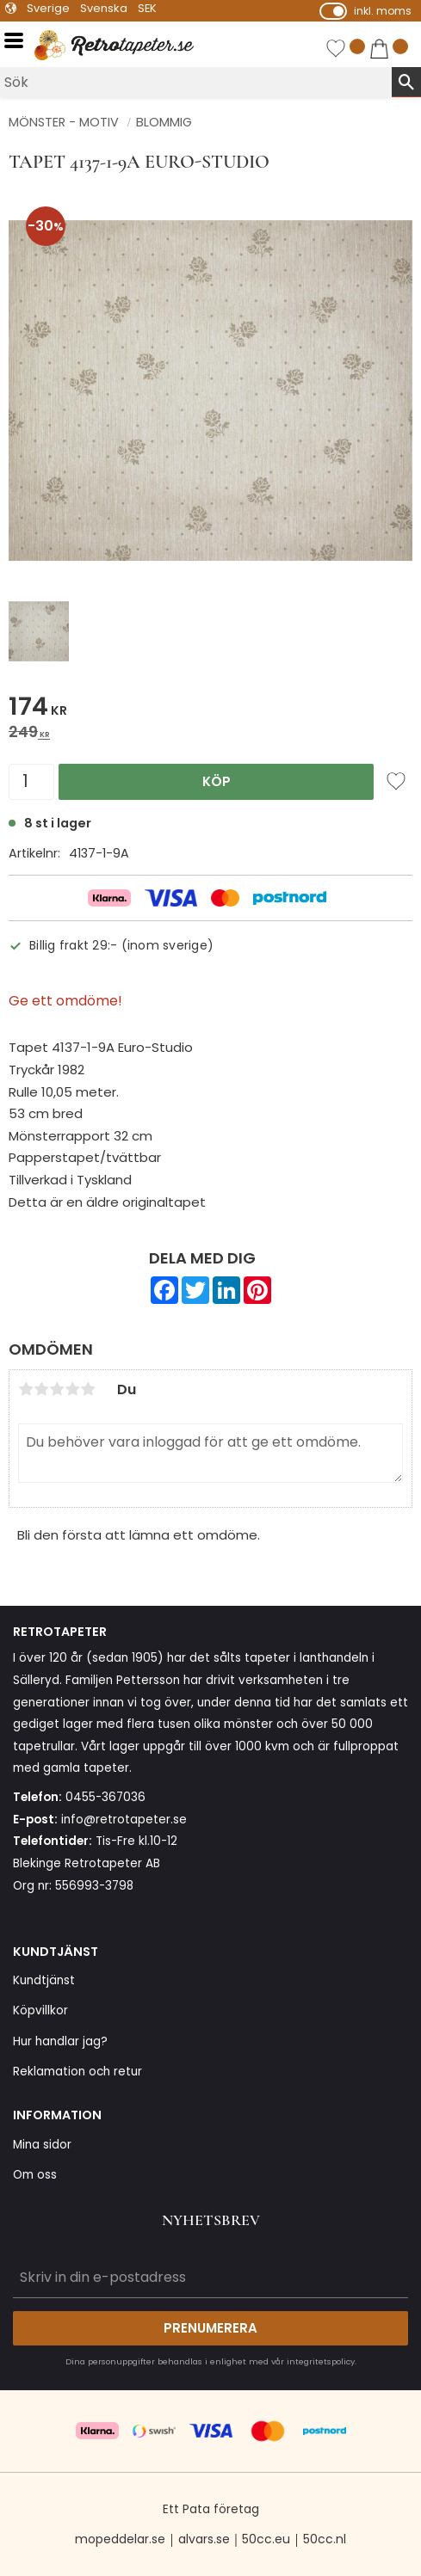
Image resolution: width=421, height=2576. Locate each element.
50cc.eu (266, 2539)
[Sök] (406, 81)
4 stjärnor (72, 1389)
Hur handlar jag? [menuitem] (60, 2041)
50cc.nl (324, 2539)
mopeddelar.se (120, 2539)
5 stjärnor (88, 1389)
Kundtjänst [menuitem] (44, 1980)
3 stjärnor (57, 1389)
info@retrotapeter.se (124, 1819)
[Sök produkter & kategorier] (196, 82)
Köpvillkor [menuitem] (40, 2010)
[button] (19, 41)
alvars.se (204, 2539)
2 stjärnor (41, 1389)
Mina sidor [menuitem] (42, 2144)
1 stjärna (26, 1389)
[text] (210, 709)
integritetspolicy (321, 2361)
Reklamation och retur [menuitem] (77, 2071)
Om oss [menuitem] (35, 2175)
